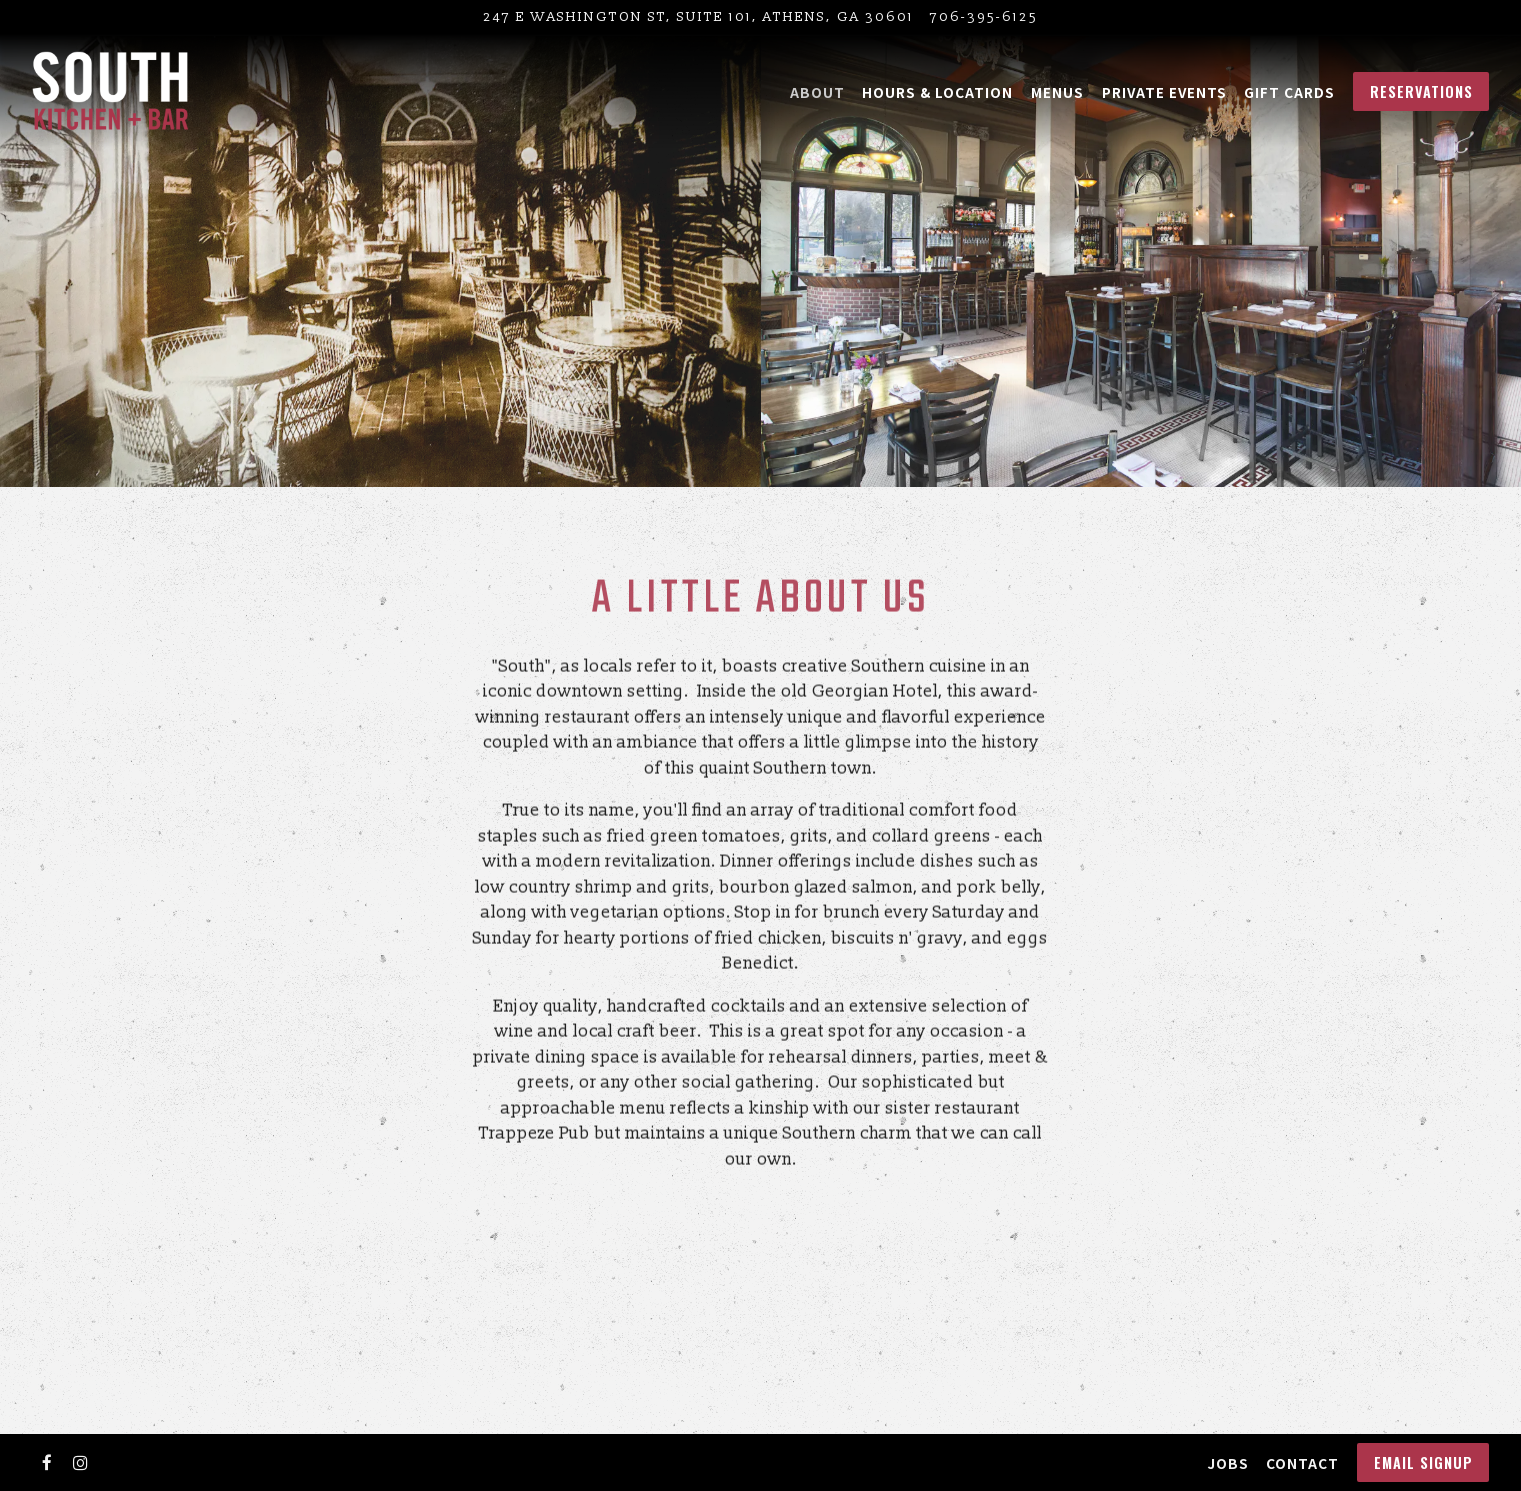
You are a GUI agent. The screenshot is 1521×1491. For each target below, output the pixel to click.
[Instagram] (81, 1463)
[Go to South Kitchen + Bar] (698, 17)
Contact (1302, 1463)
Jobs (1228, 1463)
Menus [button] (1057, 92)
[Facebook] (47, 1463)
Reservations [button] (1421, 91)
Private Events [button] (1164, 92)
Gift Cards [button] (1289, 92)
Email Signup (1423, 1462)
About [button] (817, 92)
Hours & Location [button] (937, 92)
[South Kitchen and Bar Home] (110, 91)
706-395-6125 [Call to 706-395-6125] (984, 16)
